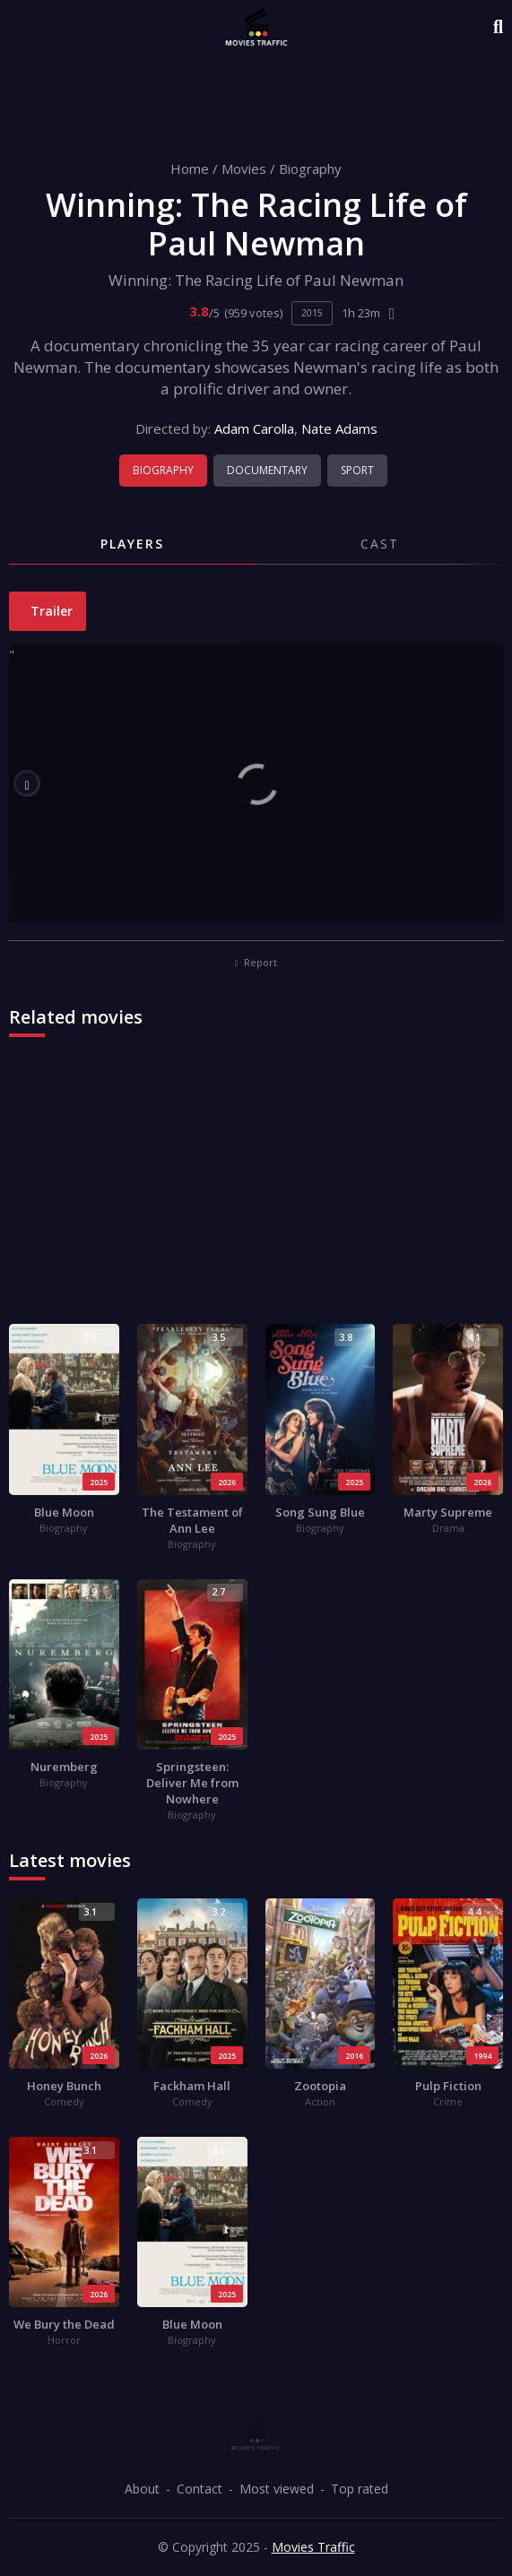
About (142, 2488)
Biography (310, 168)
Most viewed (276, 2488)
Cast (379, 543)
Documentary (267, 470)
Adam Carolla (254, 428)
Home (189, 168)
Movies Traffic (313, 2546)
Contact (199, 2488)
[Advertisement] (256, 1189)
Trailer (50, 610)
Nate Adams (339, 428)
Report (256, 962)
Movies (243, 168)
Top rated (359, 2488)
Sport (357, 470)
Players (132, 543)
